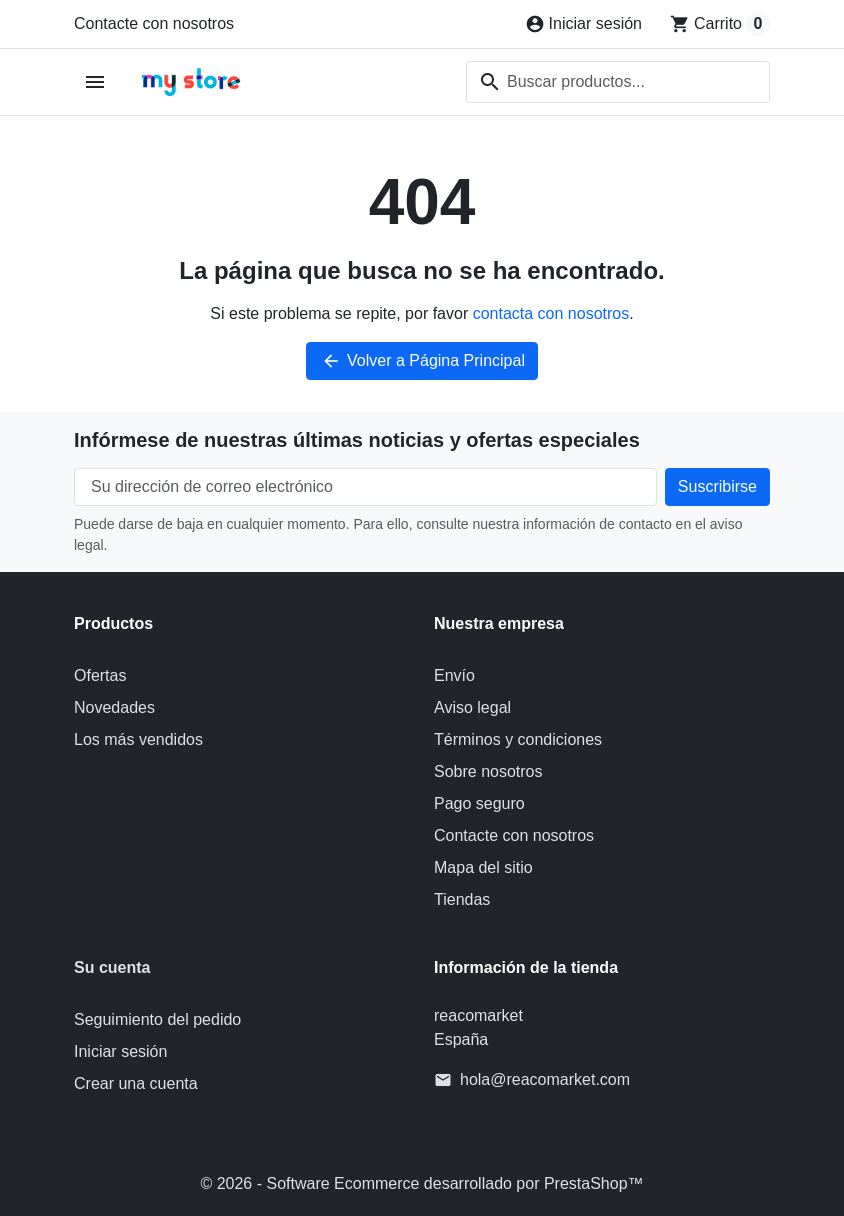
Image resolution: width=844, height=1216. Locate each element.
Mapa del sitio (483, 867)
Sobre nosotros (488, 771)
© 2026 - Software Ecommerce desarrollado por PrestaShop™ (421, 1183)
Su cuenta (112, 967)
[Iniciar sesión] (583, 24)
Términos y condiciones (518, 739)
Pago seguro (479, 803)
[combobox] (618, 82)
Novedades (114, 707)
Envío (454, 675)
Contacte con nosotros (154, 23)
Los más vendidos (138, 739)
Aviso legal (472, 707)
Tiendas (462, 899)
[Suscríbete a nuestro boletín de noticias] (717, 487)
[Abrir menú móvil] (95, 82)
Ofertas (100, 675)
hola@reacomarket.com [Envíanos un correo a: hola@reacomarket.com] (545, 1079)
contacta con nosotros (551, 313)
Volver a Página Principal (422, 361)
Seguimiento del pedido (157, 1019)
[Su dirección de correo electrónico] (365, 487)
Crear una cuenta (136, 1083)
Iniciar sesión (120, 1051)
